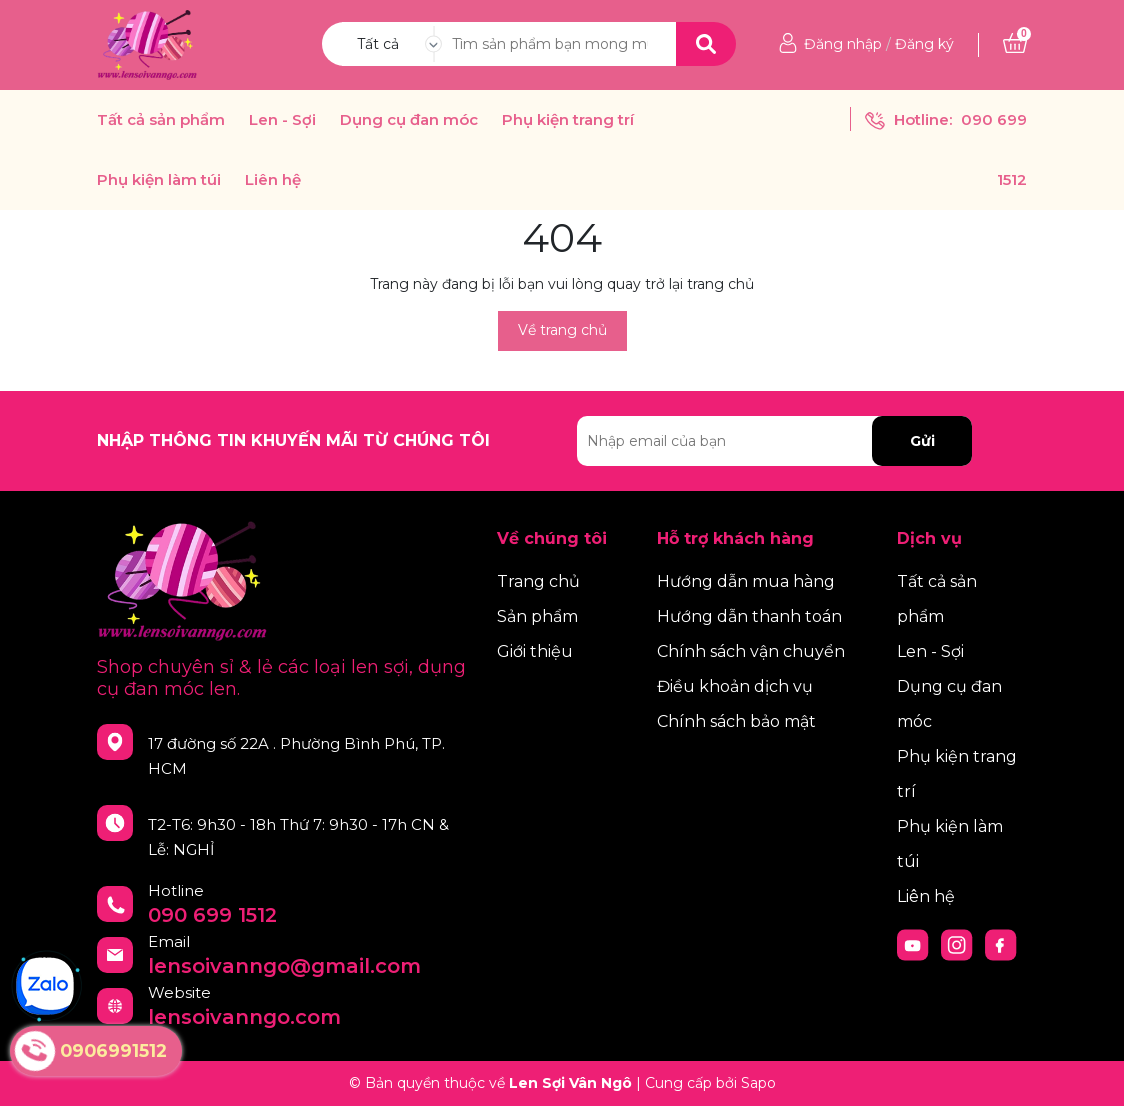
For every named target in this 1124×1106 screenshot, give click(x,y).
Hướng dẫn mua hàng (746, 581)
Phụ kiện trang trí (568, 120)
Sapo (758, 1083)
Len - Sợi (282, 120)
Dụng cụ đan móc (409, 120)
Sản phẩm (537, 616)
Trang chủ (538, 581)
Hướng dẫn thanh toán (749, 616)
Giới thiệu (535, 651)
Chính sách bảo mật (736, 721)
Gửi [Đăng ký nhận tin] (922, 441)
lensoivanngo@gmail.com (284, 966)
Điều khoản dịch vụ (735, 686)
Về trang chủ (562, 330)
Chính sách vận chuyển (751, 651)
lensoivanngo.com (244, 1017)
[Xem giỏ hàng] (1015, 44)
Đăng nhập (843, 44)
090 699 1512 (212, 915)
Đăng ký (924, 44)
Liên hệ (273, 180)
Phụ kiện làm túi (159, 180)
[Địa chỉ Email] (774, 441)
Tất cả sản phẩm (161, 120)
